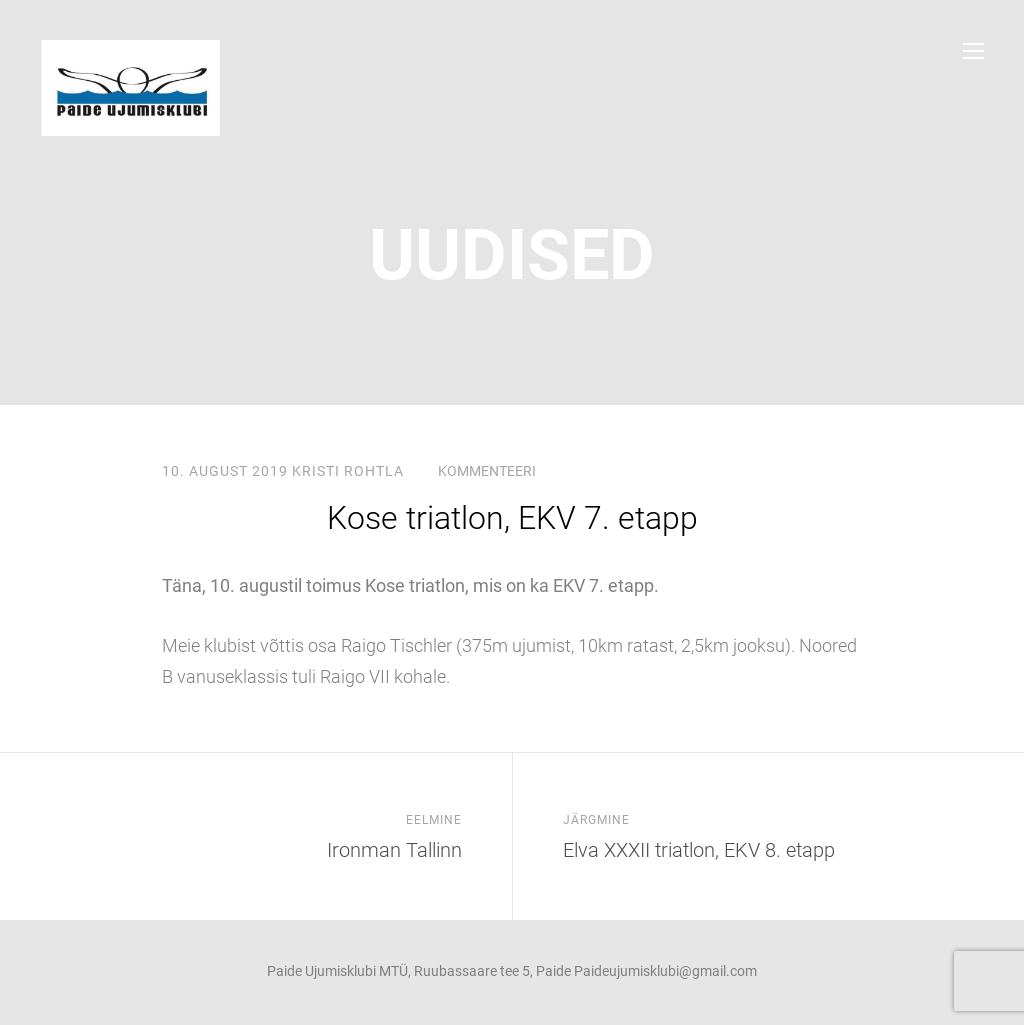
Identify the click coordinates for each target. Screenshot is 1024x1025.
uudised (512, 255)
